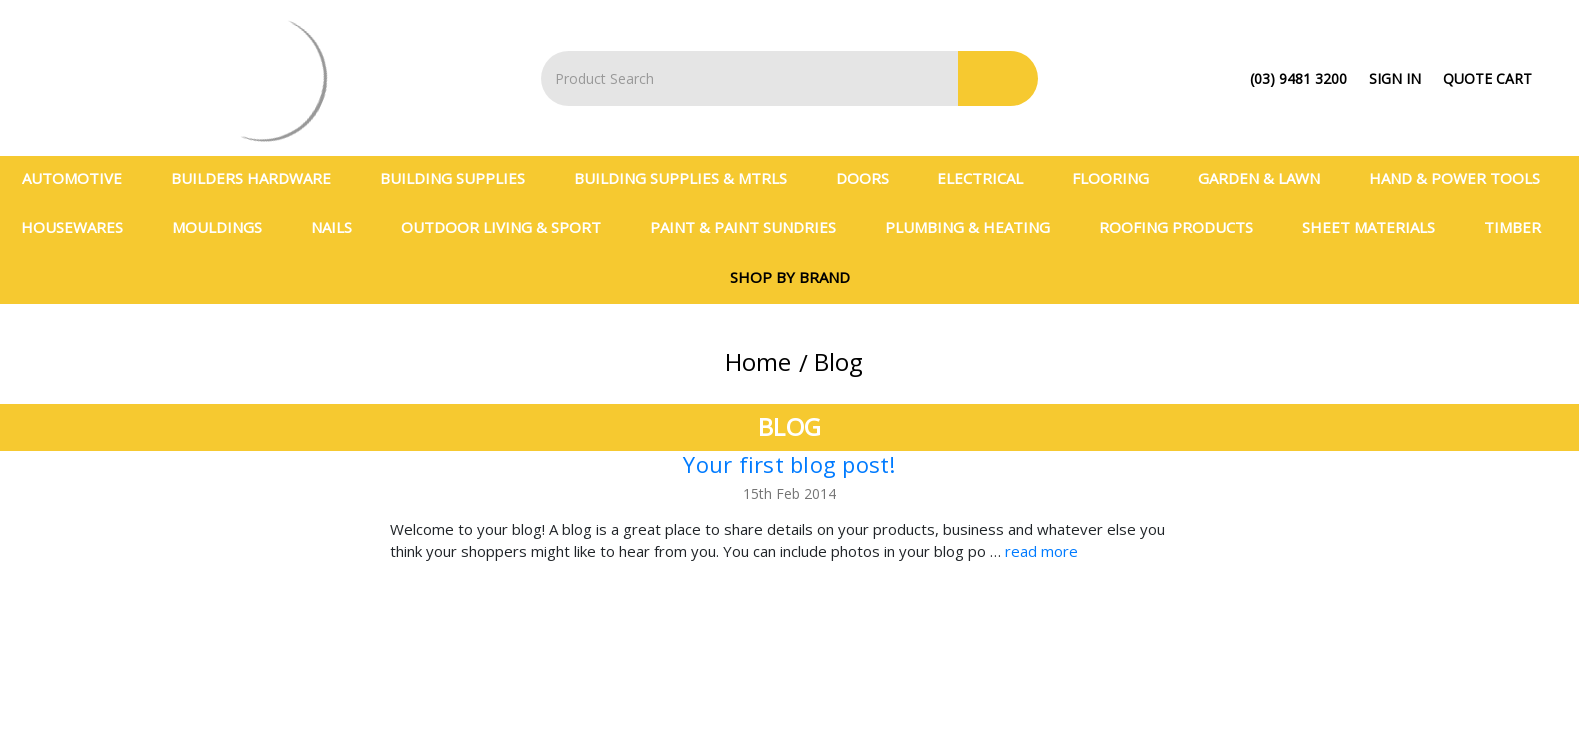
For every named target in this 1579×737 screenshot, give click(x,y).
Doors (871, 178)
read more (1041, 551)
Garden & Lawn (1267, 178)
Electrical (988, 178)
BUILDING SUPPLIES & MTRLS (689, 178)
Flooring (1119, 178)
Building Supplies (461, 178)
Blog (838, 361)
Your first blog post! (789, 464)
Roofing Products (1184, 227)
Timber (1521, 227)
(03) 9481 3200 (1298, 78)
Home (758, 361)
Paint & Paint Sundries (751, 227)
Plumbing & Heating (976, 227)
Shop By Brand (790, 277)
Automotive (80, 178)
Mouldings (225, 227)
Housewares (80, 227)
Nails (340, 227)
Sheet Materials (1377, 227)
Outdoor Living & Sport (509, 227)
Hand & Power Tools (1463, 178)
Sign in (1395, 78)
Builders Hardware (259, 178)
